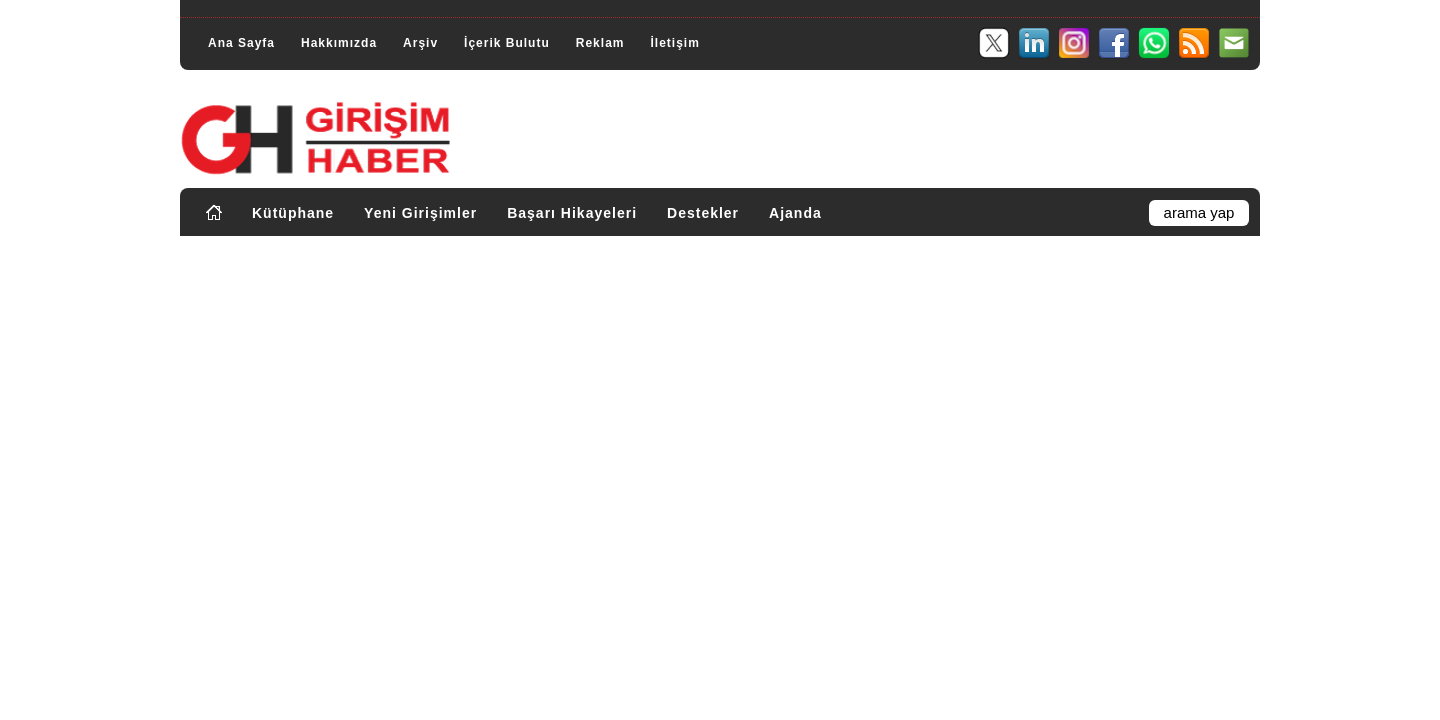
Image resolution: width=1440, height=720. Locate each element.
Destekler (703, 213)
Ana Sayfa (241, 43)
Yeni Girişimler (420, 213)
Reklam (600, 43)
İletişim (674, 43)
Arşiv (420, 43)
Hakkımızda (339, 43)
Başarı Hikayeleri (572, 213)
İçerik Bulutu (507, 43)
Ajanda (795, 213)
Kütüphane (293, 213)
